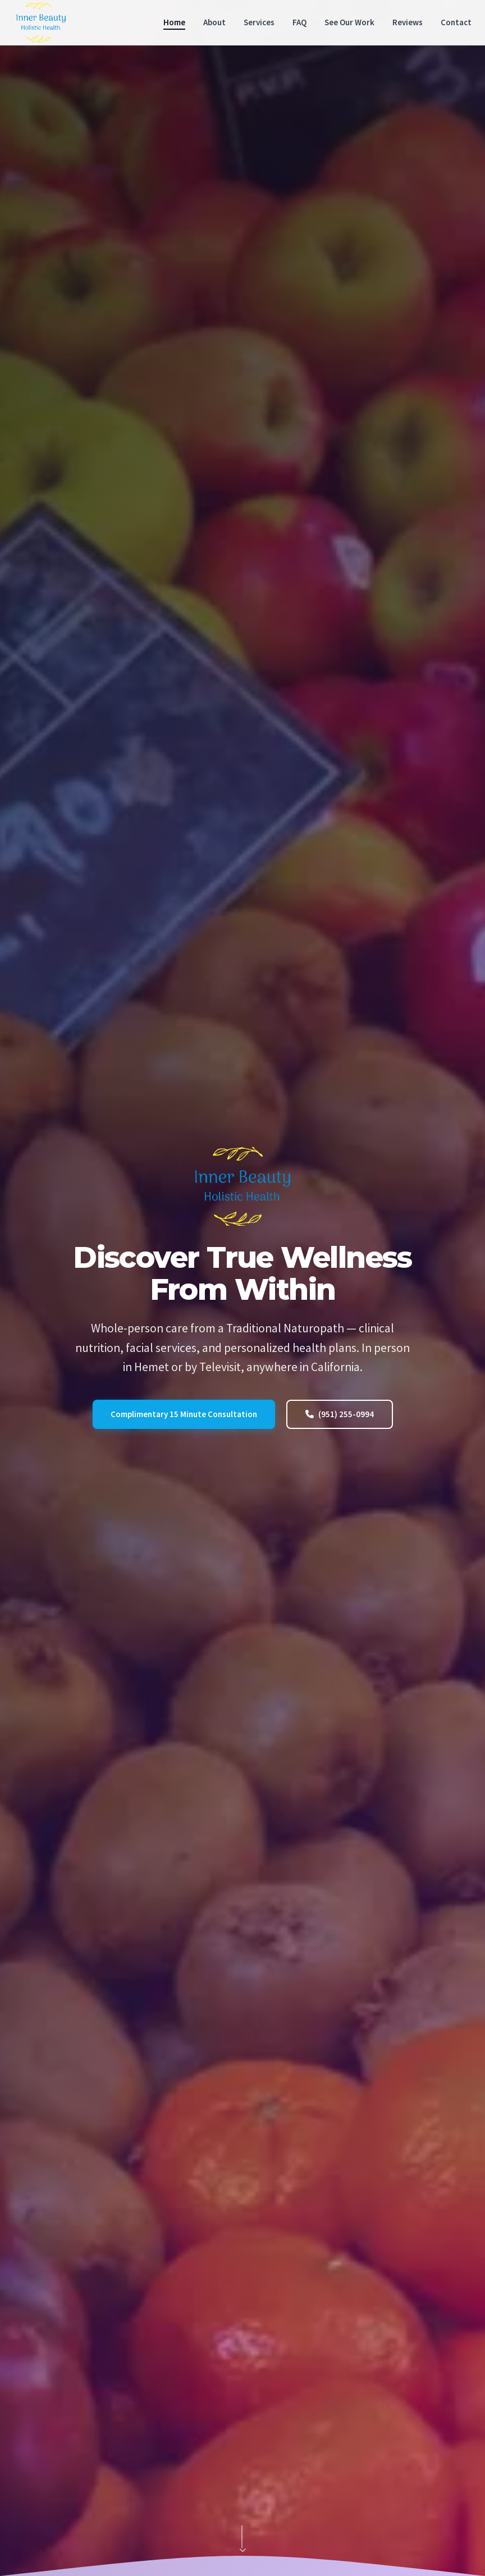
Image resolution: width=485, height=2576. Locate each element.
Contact (456, 22)
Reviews (407, 22)
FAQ (299, 22)
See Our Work (349, 22)
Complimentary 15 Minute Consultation (184, 1414)
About (214, 22)
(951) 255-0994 (339, 1414)
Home (174, 22)
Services (259, 22)
